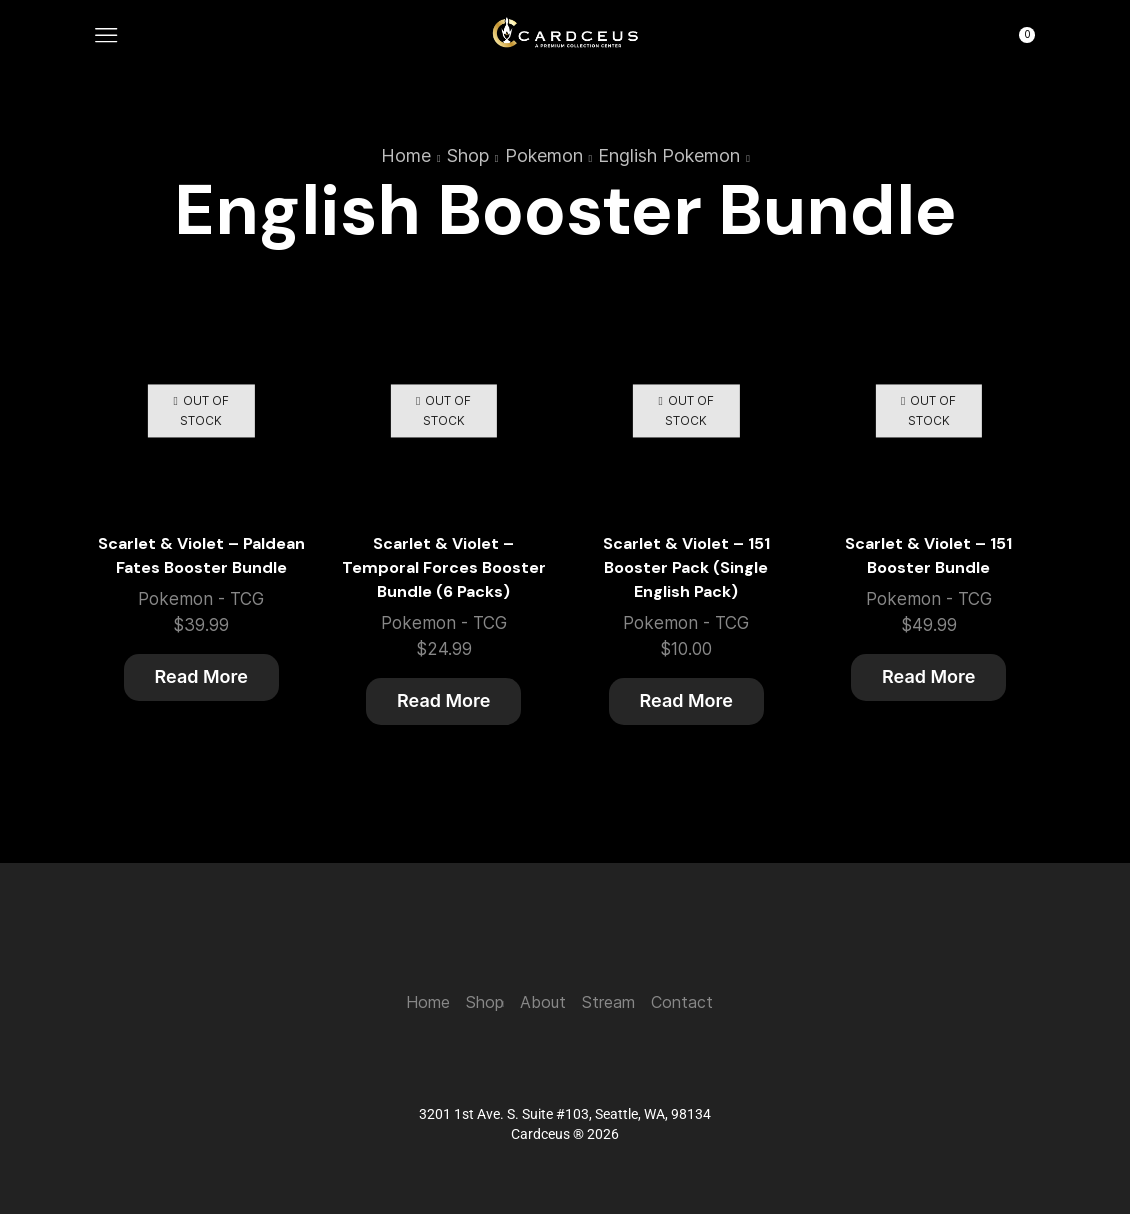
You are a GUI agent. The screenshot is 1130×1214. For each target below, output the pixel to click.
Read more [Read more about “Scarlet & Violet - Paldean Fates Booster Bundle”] (201, 676)
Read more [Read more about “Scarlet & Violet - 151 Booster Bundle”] (928, 676)
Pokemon (544, 155)
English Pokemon (669, 155)
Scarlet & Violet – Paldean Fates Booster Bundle (201, 555)
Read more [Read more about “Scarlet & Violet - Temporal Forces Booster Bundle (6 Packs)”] (443, 700)
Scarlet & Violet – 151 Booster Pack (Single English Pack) (686, 567)
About (543, 1002)
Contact (682, 1002)
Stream (608, 1002)
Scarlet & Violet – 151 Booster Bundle (928, 555)
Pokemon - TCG (201, 599)
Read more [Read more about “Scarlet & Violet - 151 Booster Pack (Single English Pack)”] (686, 700)
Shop (468, 155)
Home (406, 155)
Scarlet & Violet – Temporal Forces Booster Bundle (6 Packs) (444, 567)
